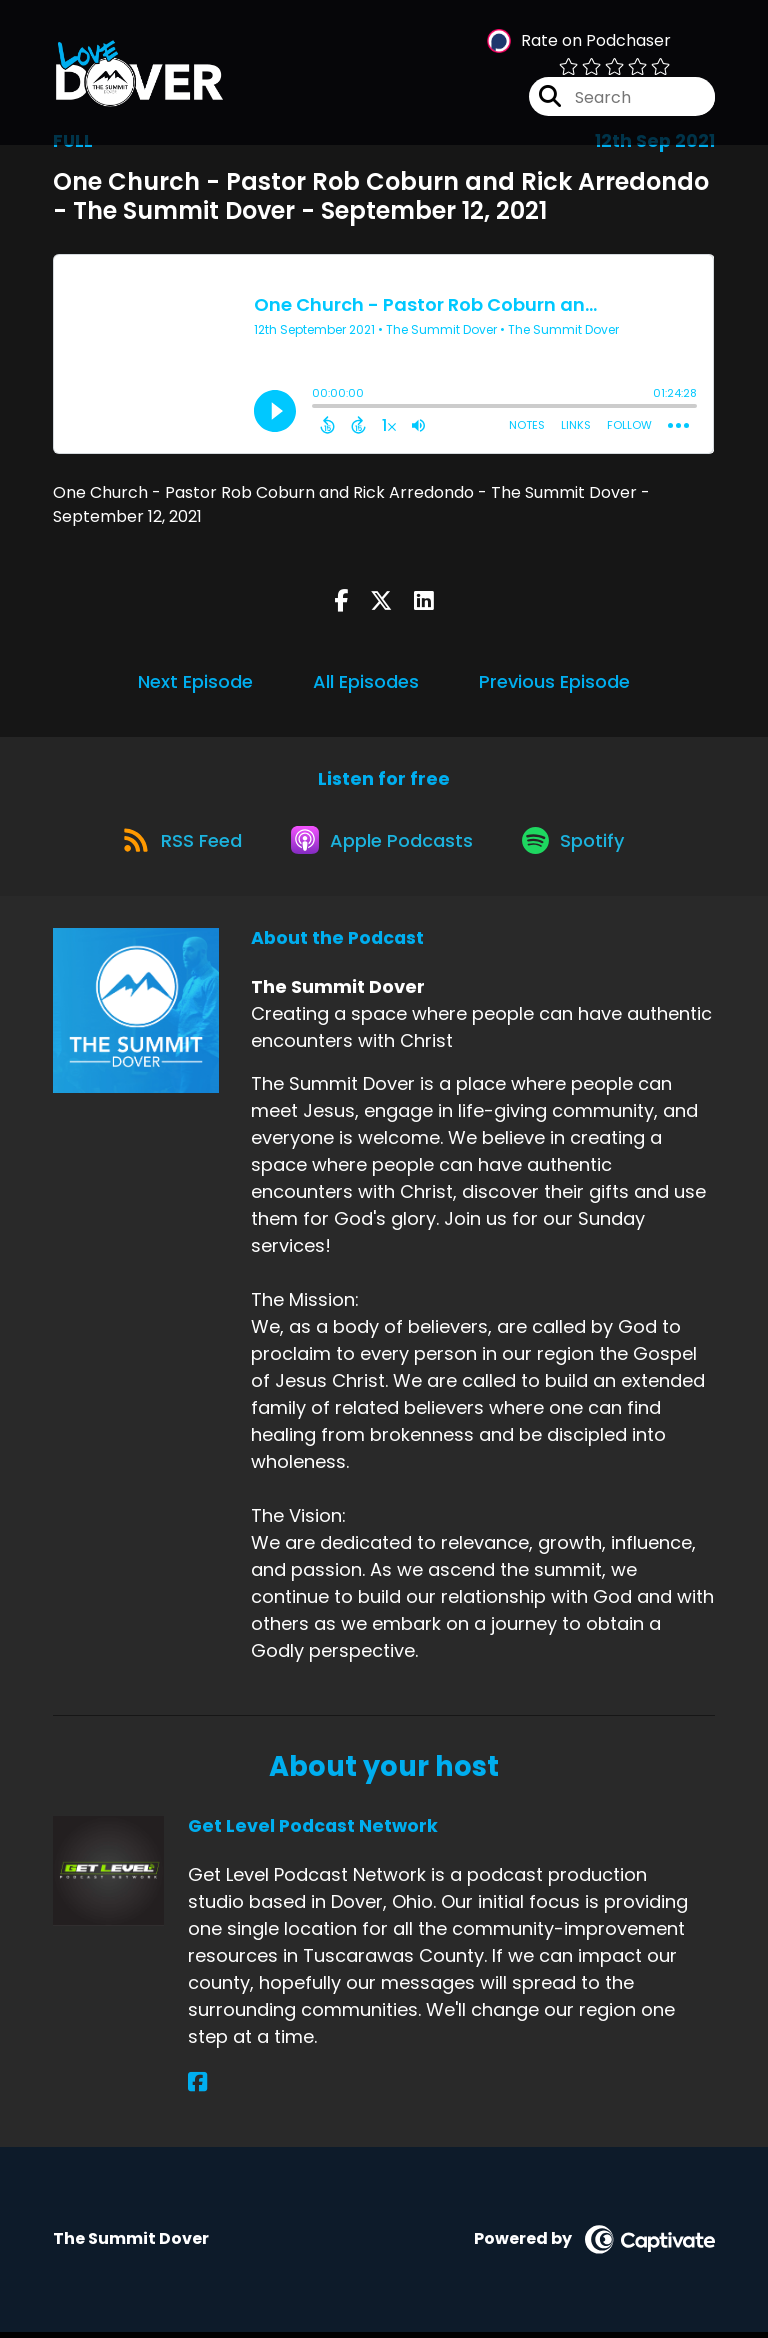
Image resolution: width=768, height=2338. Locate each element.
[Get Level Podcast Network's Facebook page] (197, 2088)
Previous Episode (554, 681)
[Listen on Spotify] (579, 844)
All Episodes (366, 681)
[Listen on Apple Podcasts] (383, 844)
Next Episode (195, 681)
